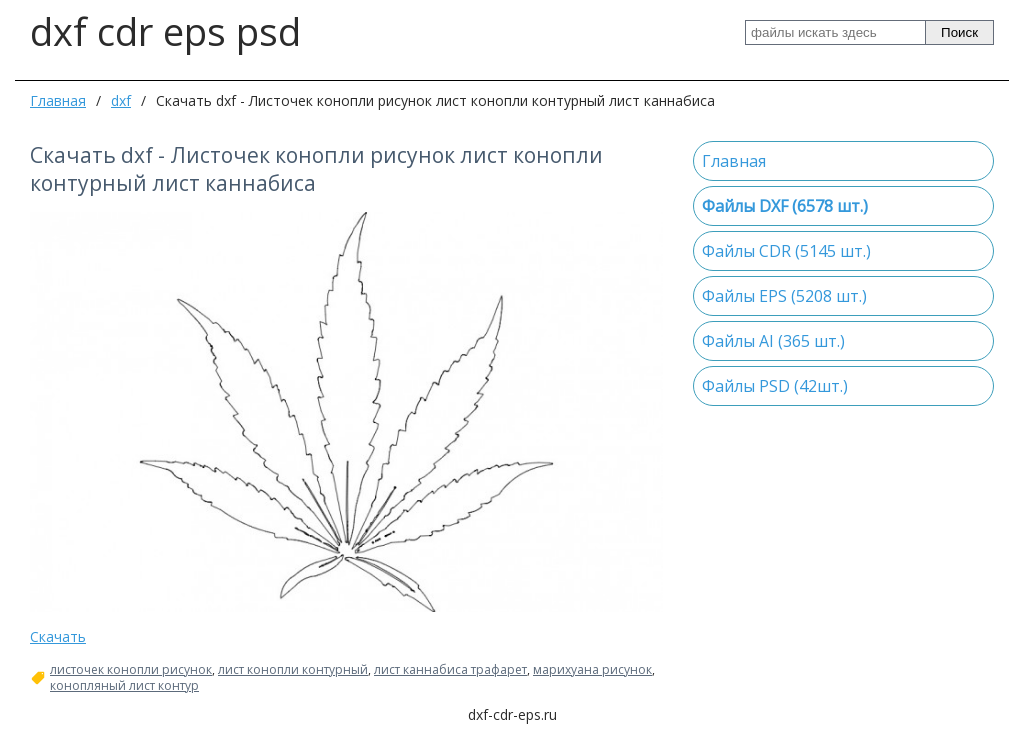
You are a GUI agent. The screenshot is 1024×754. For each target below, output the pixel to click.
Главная (58, 100)
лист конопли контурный (293, 670)
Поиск (959, 32)
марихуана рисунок (592, 670)
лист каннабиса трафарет (450, 670)
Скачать (58, 636)
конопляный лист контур (124, 686)
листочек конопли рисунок (131, 670)
